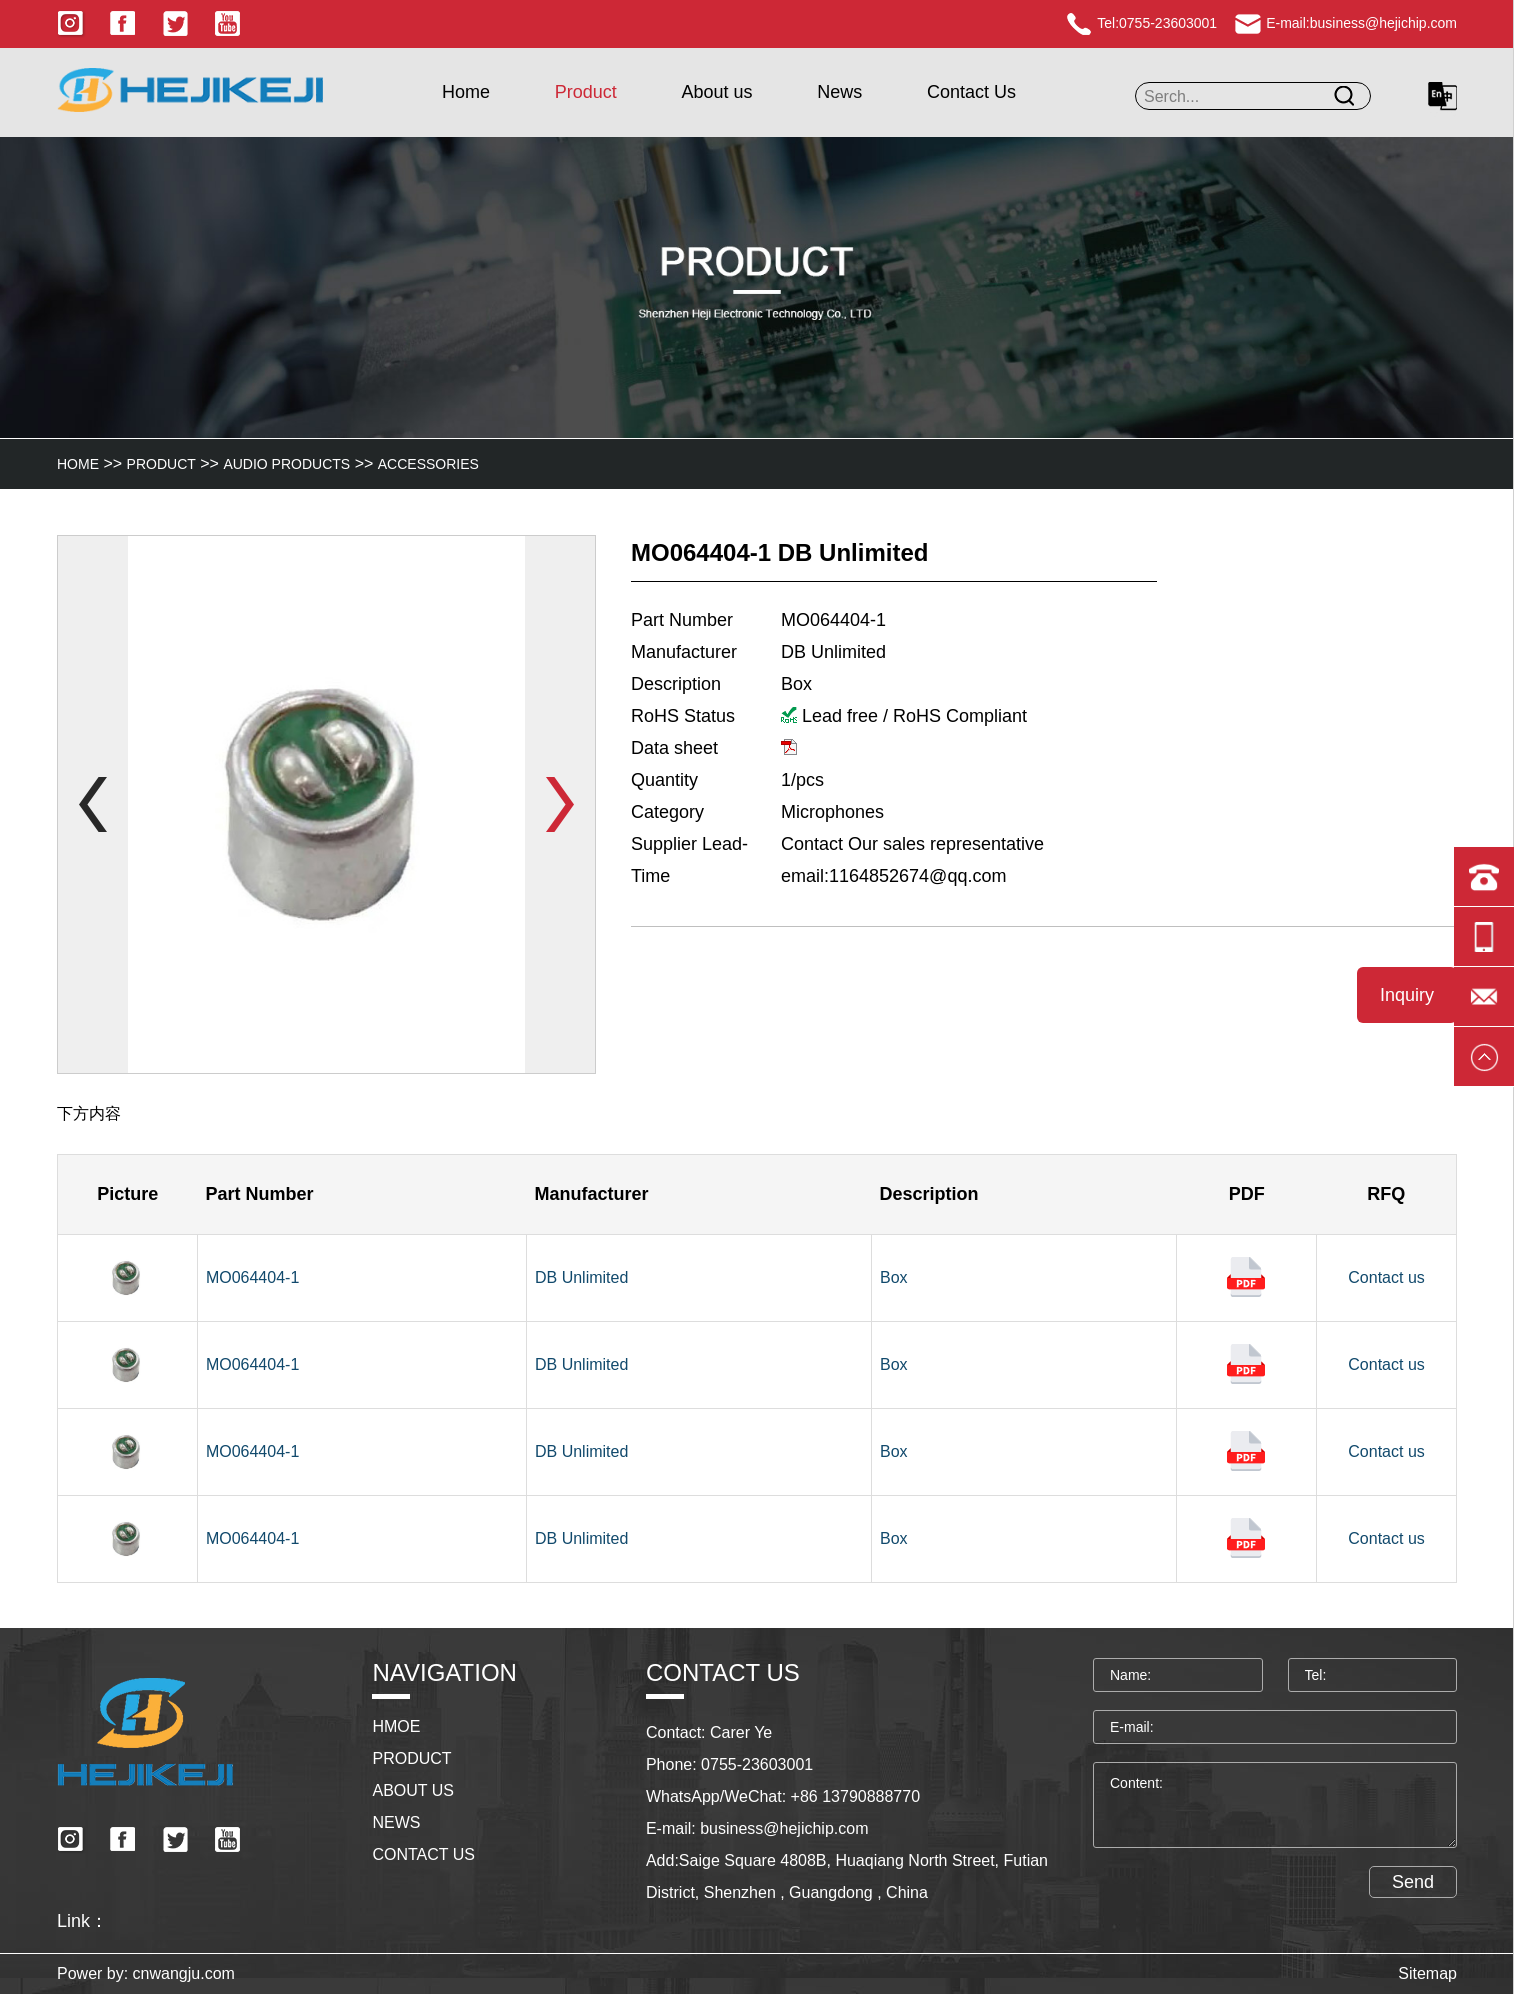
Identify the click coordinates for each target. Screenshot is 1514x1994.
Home (466, 92)
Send (1413, 1900)
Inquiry (1407, 995)
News (839, 92)
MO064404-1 (252, 1277)
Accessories (428, 464)
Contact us (1386, 1277)
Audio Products (286, 464)
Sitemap (1427, 1973)
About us (716, 92)
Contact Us (971, 92)
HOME (78, 464)
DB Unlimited (581, 1277)
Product (586, 92)
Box (894, 1277)
